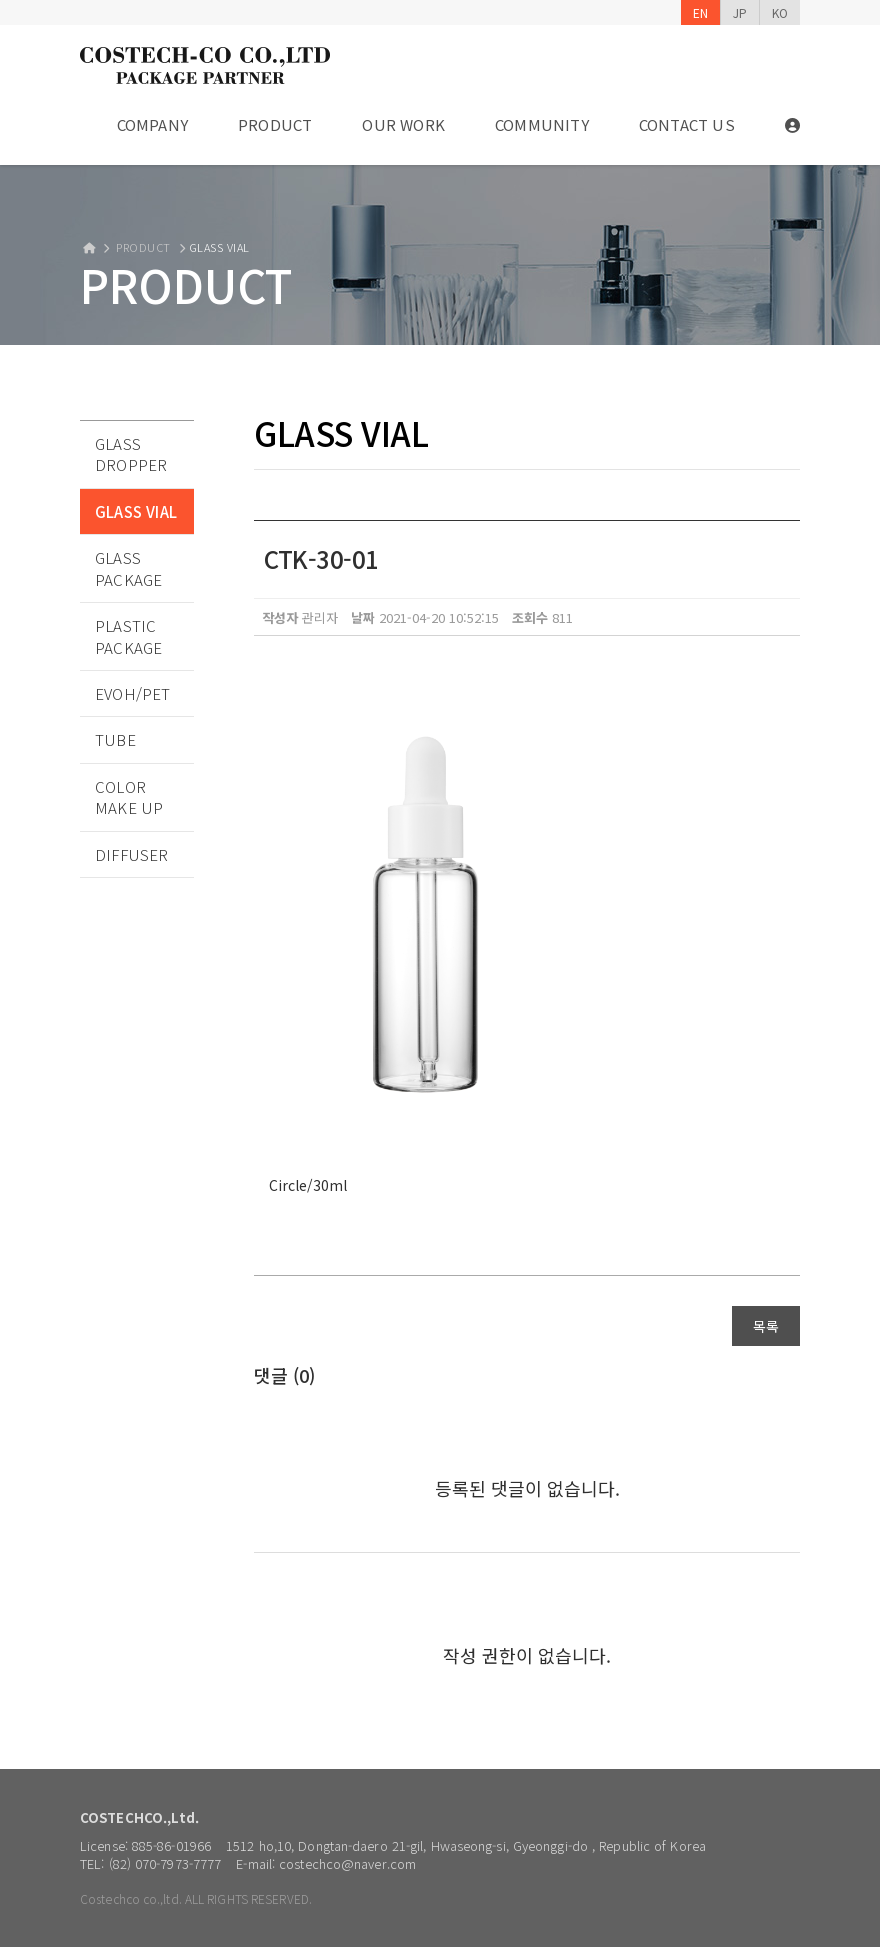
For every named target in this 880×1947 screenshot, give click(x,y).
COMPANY (152, 124)
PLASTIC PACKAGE (128, 636)
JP (740, 12)
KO (780, 12)
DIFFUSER (132, 854)
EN (700, 12)
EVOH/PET (133, 693)
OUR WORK (403, 124)
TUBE (115, 739)
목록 (766, 1326)
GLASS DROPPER (131, 454)
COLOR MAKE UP (129, 797)
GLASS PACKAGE (128, 568)
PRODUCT (275, 124)
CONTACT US (687, 124)
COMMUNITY (542, 124)
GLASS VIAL (136, 511)
